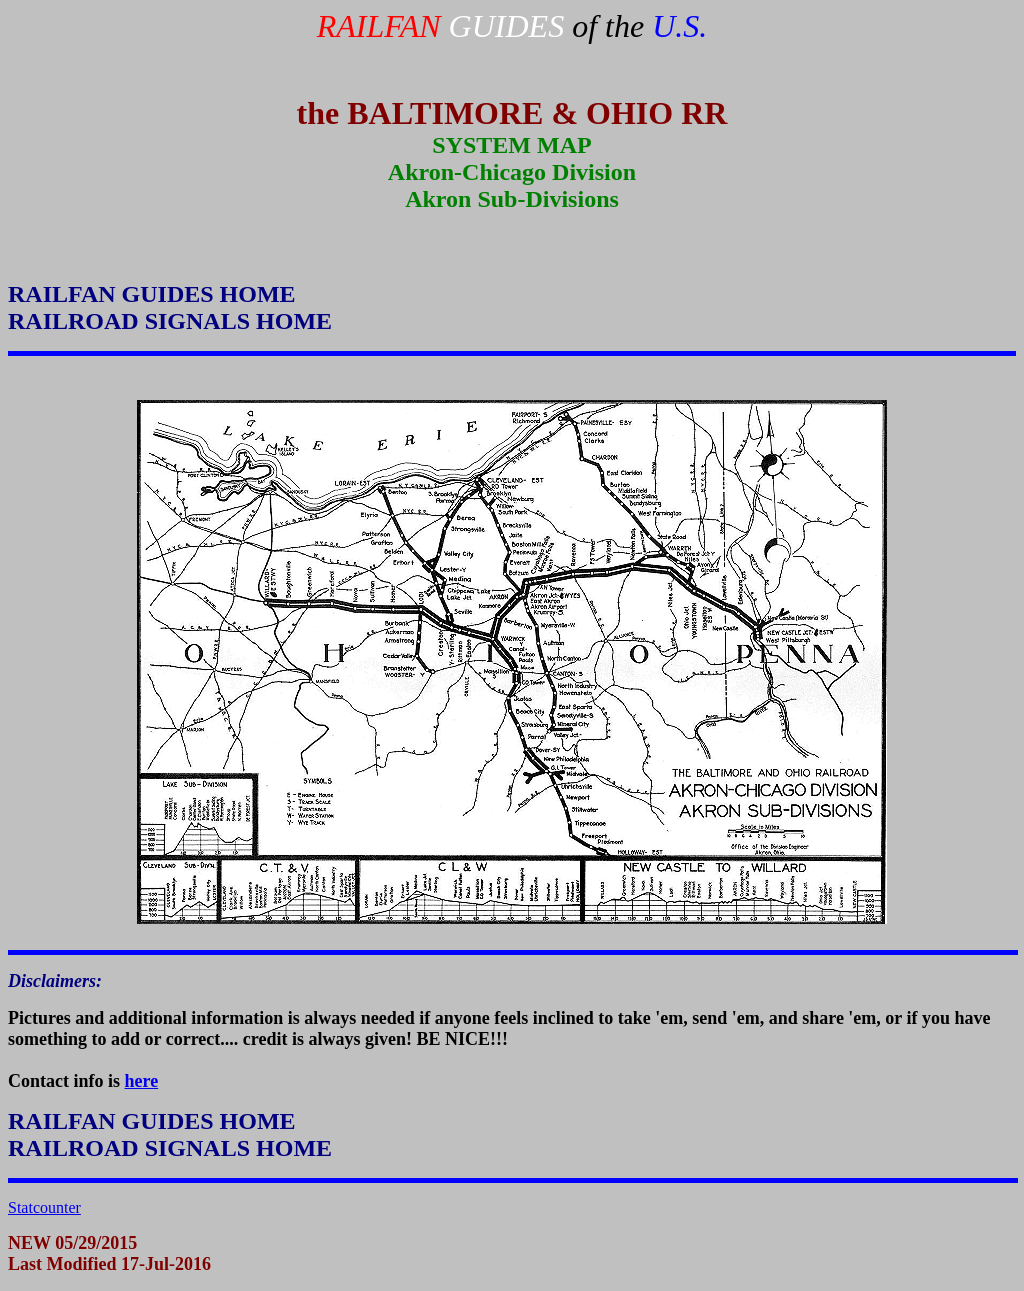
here (142, 1081)
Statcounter (44, 1207)
